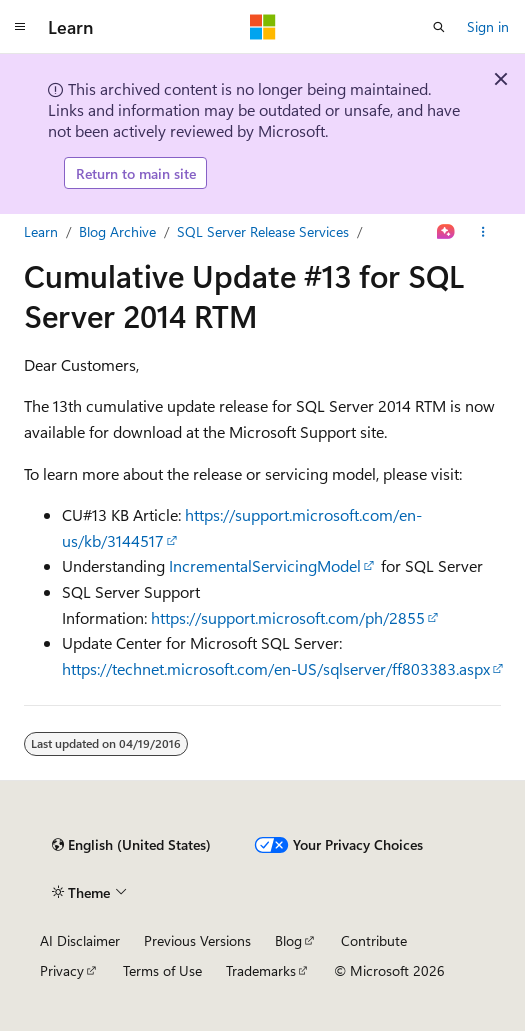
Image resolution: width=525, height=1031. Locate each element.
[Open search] (439, 27)
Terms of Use (162, 970)
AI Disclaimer (80, 940)
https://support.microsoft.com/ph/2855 (288, 617)
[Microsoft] (263, 27)
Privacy (62, 970)
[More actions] (483, 232)
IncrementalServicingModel (265, 565)
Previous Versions (197, 940)
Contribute (374, 940)
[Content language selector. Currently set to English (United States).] (131, 845)
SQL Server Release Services (263, 231)
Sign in (488, 26)
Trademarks (261, 970)
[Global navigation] (20, 27)
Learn (41, 231)
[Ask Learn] (446, 232)
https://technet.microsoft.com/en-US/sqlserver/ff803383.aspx (276, 668)
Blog (288, 940)
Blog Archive (117, 231)
